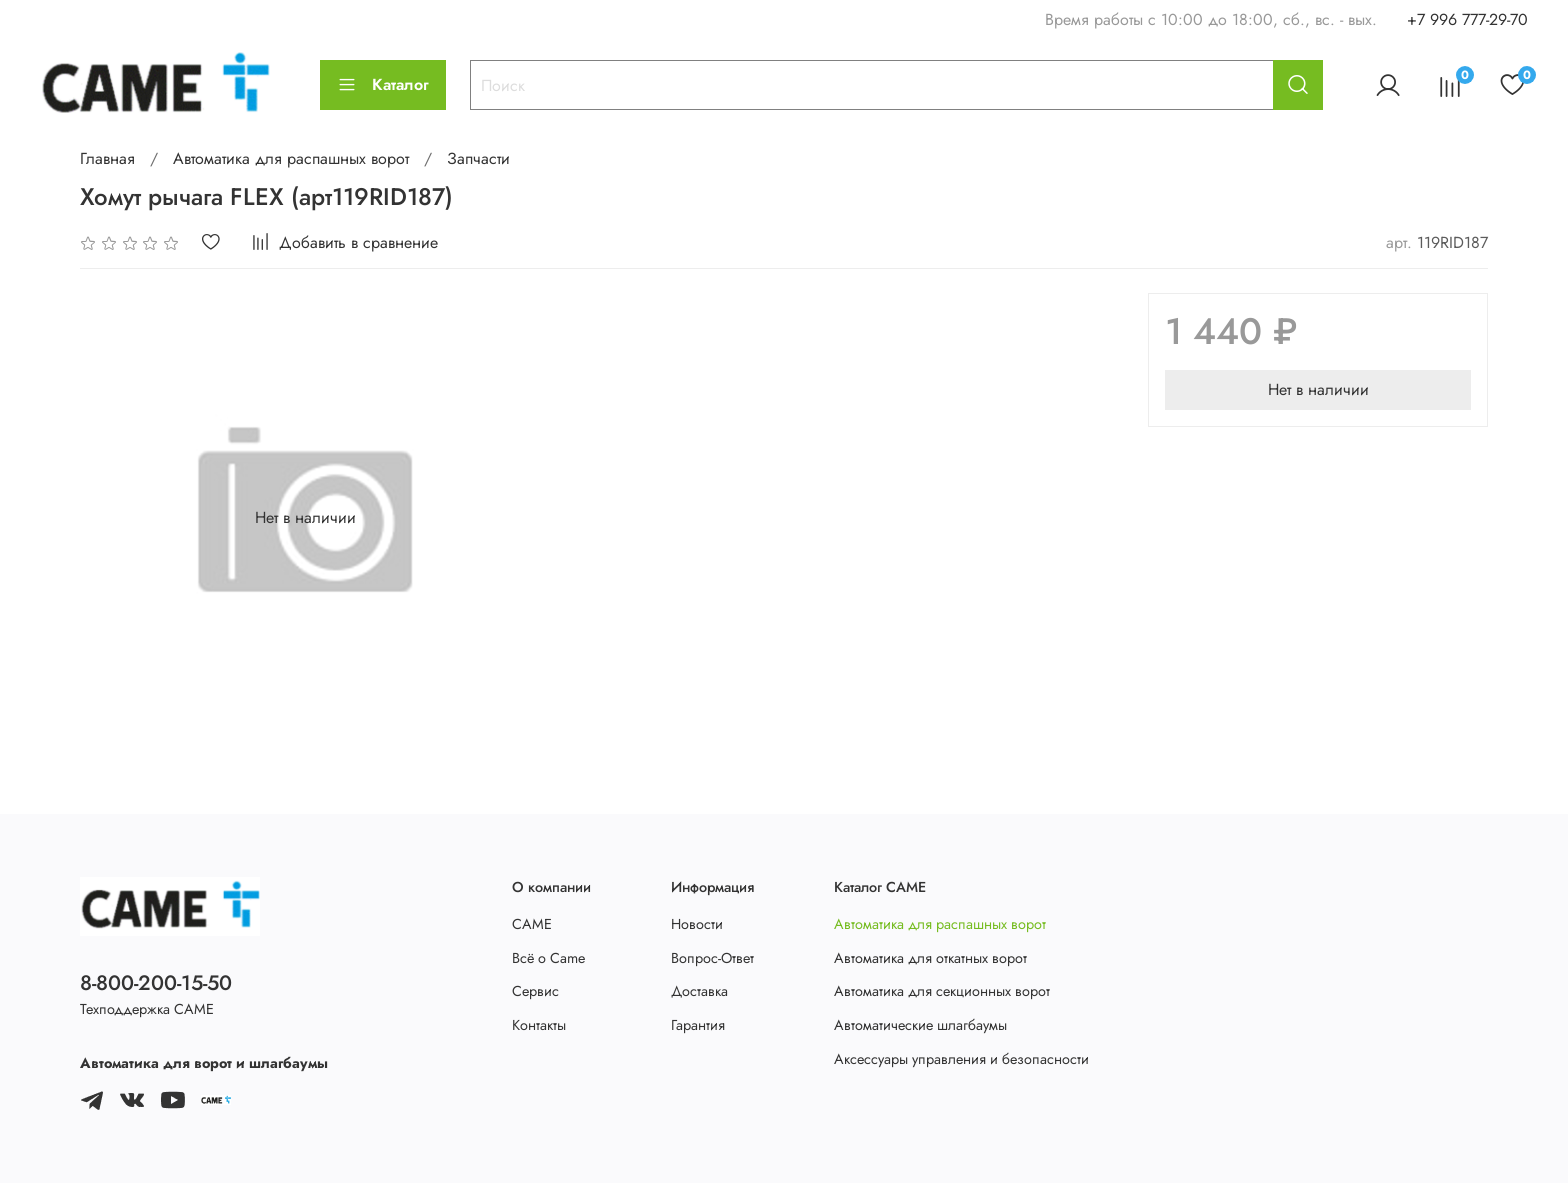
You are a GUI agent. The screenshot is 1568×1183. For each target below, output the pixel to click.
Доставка (699, 991)
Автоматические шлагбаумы (920, 1025)
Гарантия (698, 1025)
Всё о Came (548, 958)
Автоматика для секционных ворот (942, 991)
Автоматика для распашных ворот (291, 158)
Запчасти (478, 158)
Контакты (539, 1025)
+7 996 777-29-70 (1467, 19)
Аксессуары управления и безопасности (961, 1059)
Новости (697, 924)
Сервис (535, 991)
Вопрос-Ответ (712, 958)
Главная (107, 158)
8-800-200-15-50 (156, 983)
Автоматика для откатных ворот (930, 958)
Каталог (383, 84)
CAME (532, 924)
